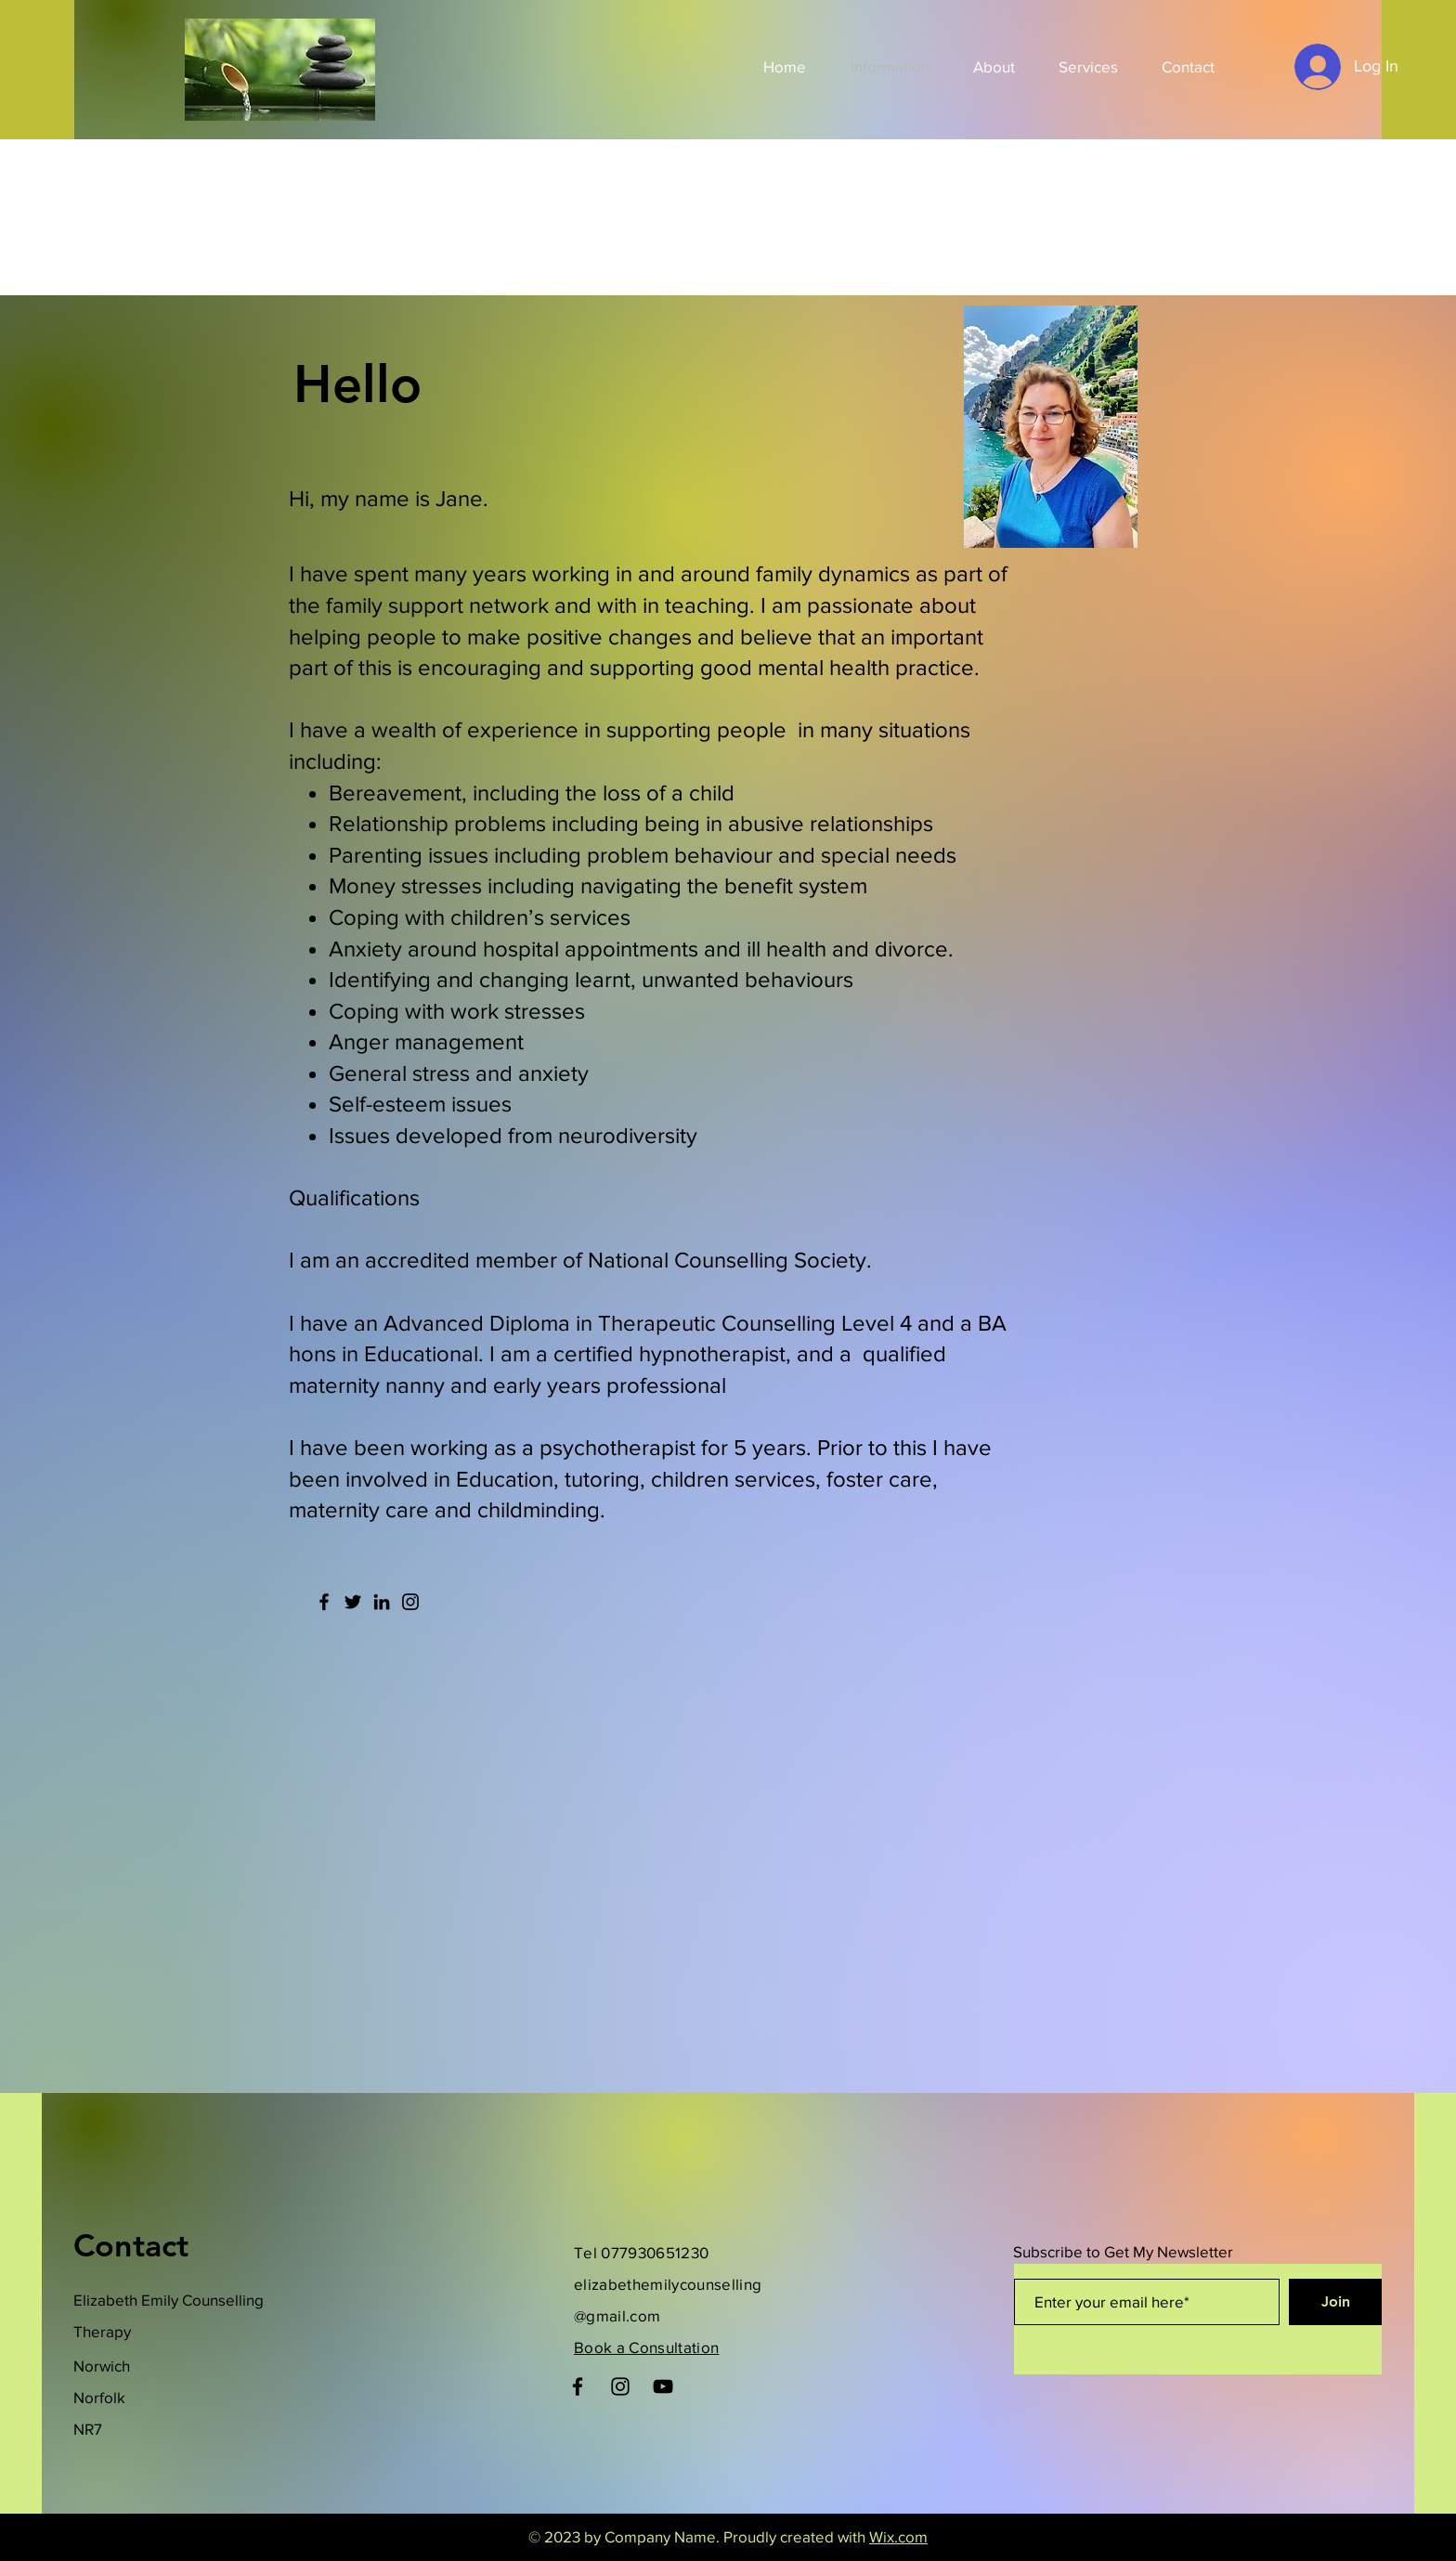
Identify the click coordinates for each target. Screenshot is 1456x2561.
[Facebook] (324, 1602)
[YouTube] (663, 2386)
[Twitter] (353, 1602)
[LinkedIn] (381, 1602)
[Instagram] (410, 1602)
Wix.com (898, 2536)
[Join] (1335, 2302)
